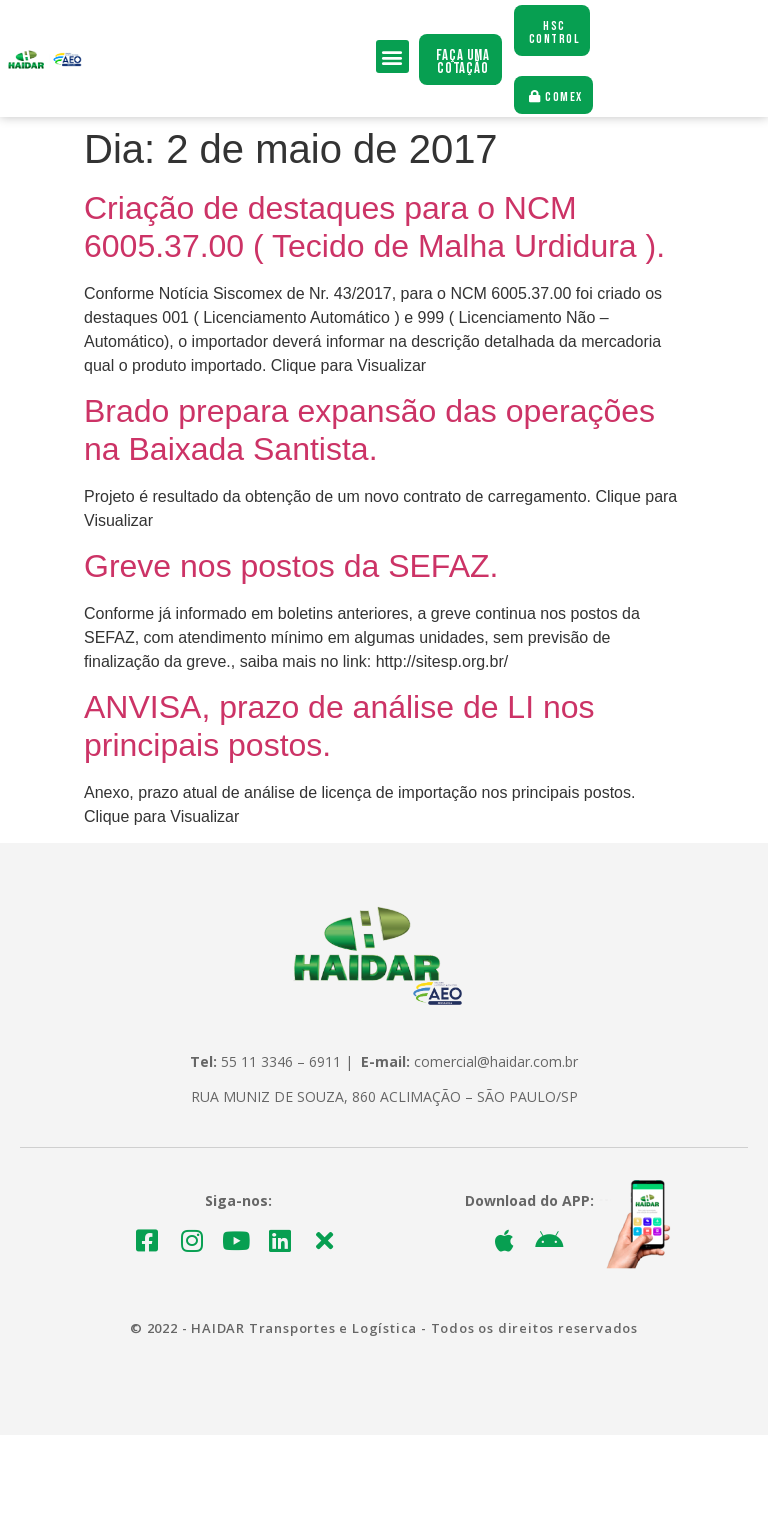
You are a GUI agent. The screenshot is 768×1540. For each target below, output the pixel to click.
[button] (392, 57)
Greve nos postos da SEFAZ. (291, 567)
